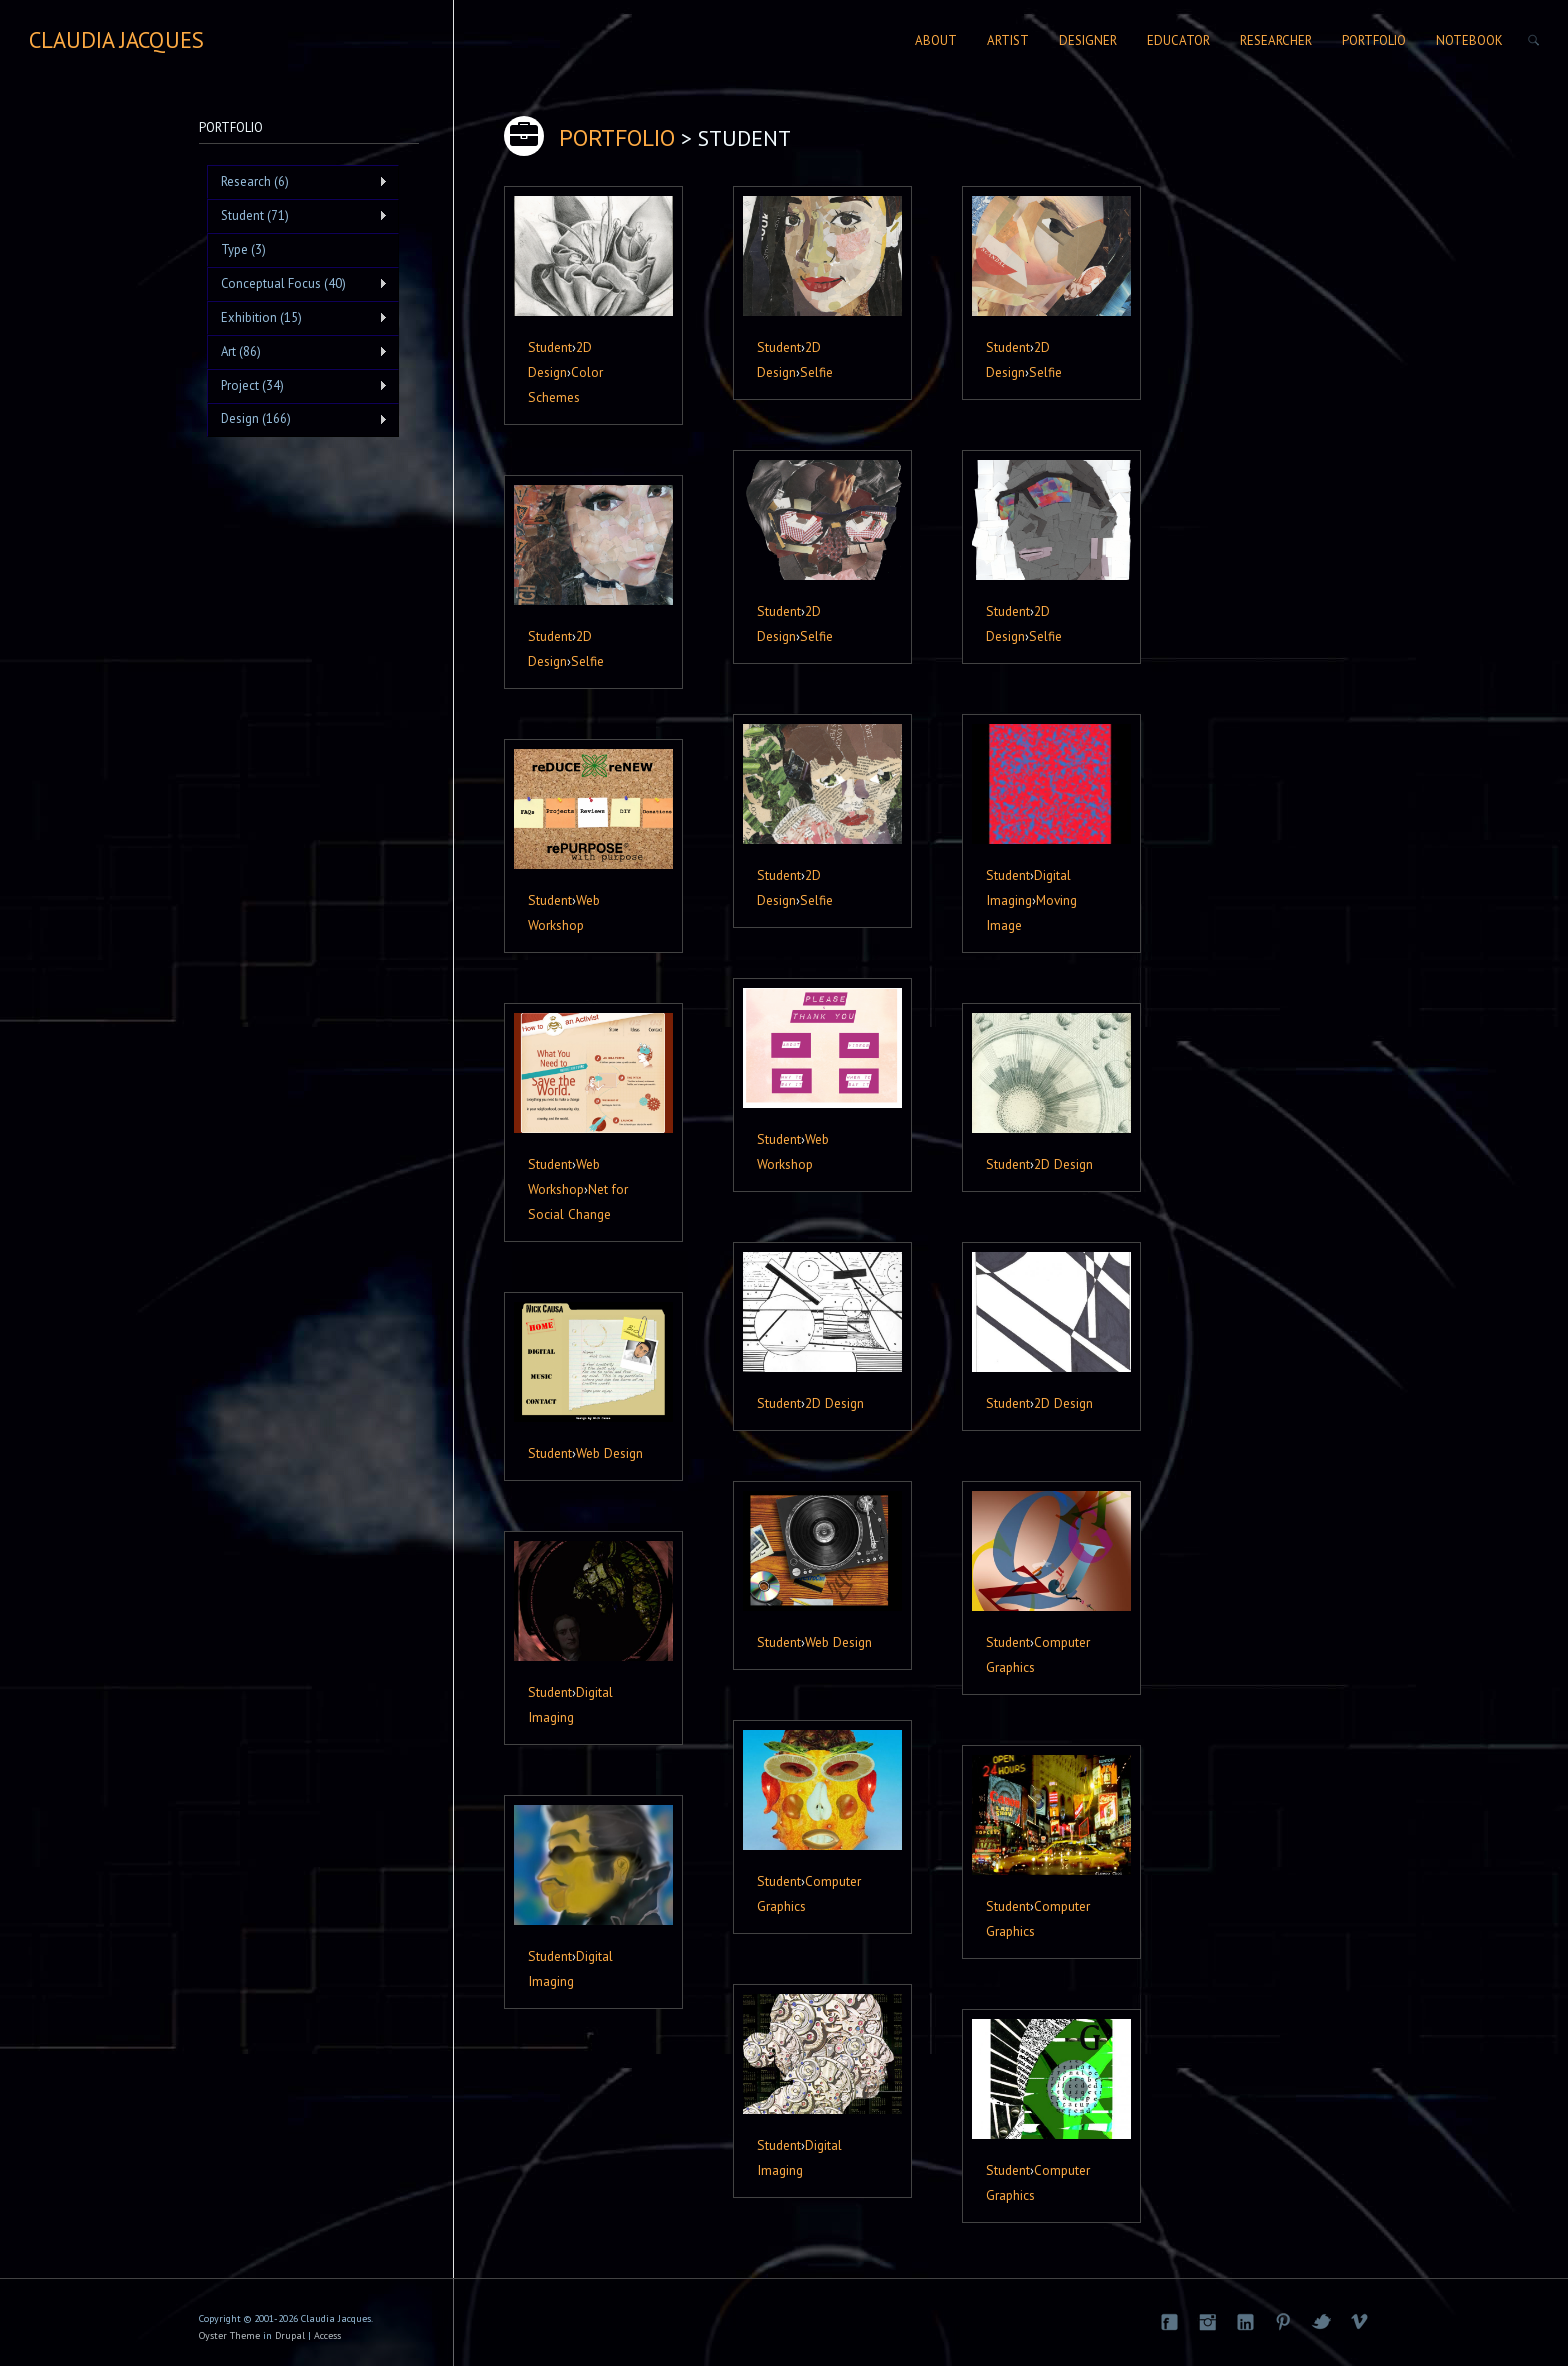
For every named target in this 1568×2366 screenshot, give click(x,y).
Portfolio (1374, 40)
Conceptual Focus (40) (297, 284)
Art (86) (297, 352)
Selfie (816, 372)
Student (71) (297, 216)
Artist (1008, 40)
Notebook (1469, 40)
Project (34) (297, 386)
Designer (1088, 40)
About (936, 40)
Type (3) (243, 249)
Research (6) (297, 182)
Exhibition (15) (297, 318)
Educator (1178, 40)
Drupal (290, 2335)
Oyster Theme (229, 2335)
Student (550, 347)
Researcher (1276, 40)
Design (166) (297, 419)
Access (327, 2335)
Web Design (609, 1453)
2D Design (1063, 1164)
